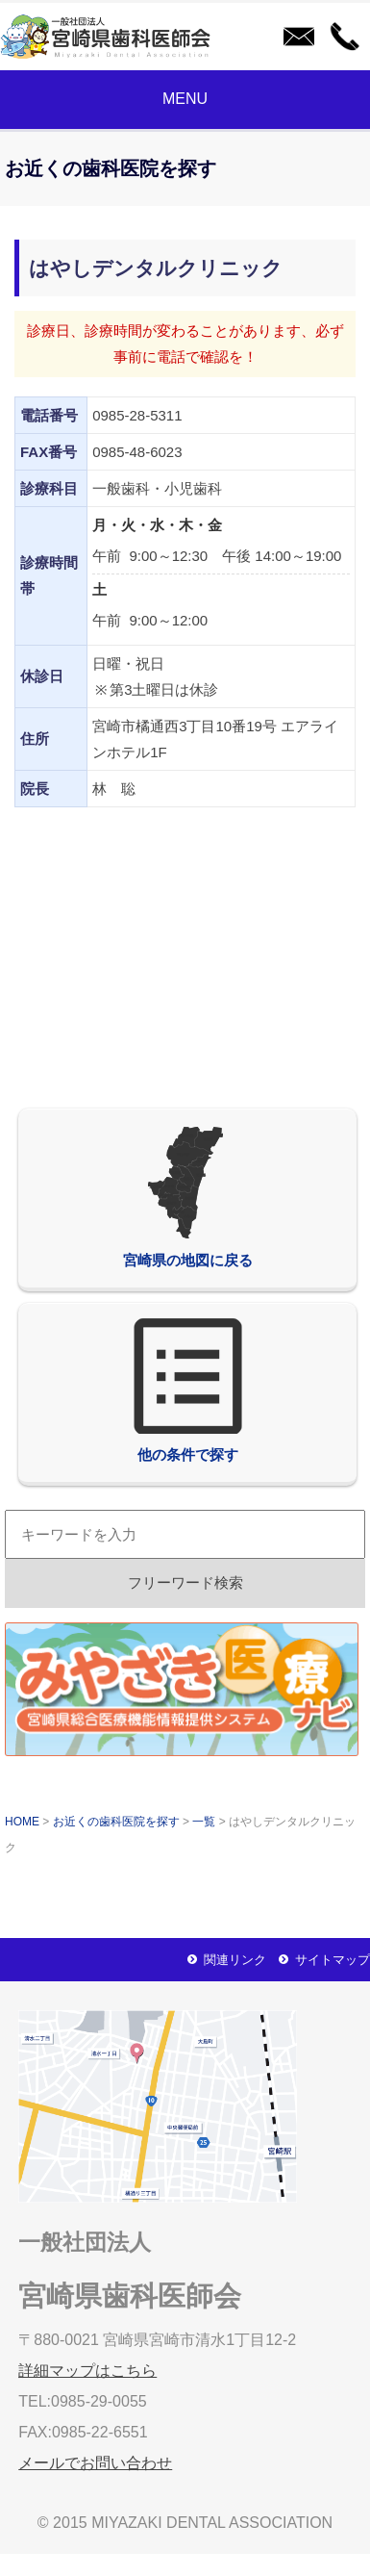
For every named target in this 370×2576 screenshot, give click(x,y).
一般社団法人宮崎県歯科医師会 (111, 37)
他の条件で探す (187, 1390)
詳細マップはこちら (87, 2370)
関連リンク (235, 1959)
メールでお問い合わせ (295, 37)
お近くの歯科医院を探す (116, 1821)
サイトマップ (332, 1959)
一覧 (203, 1821)
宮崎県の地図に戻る (188, 1196)
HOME (22, 1821)
